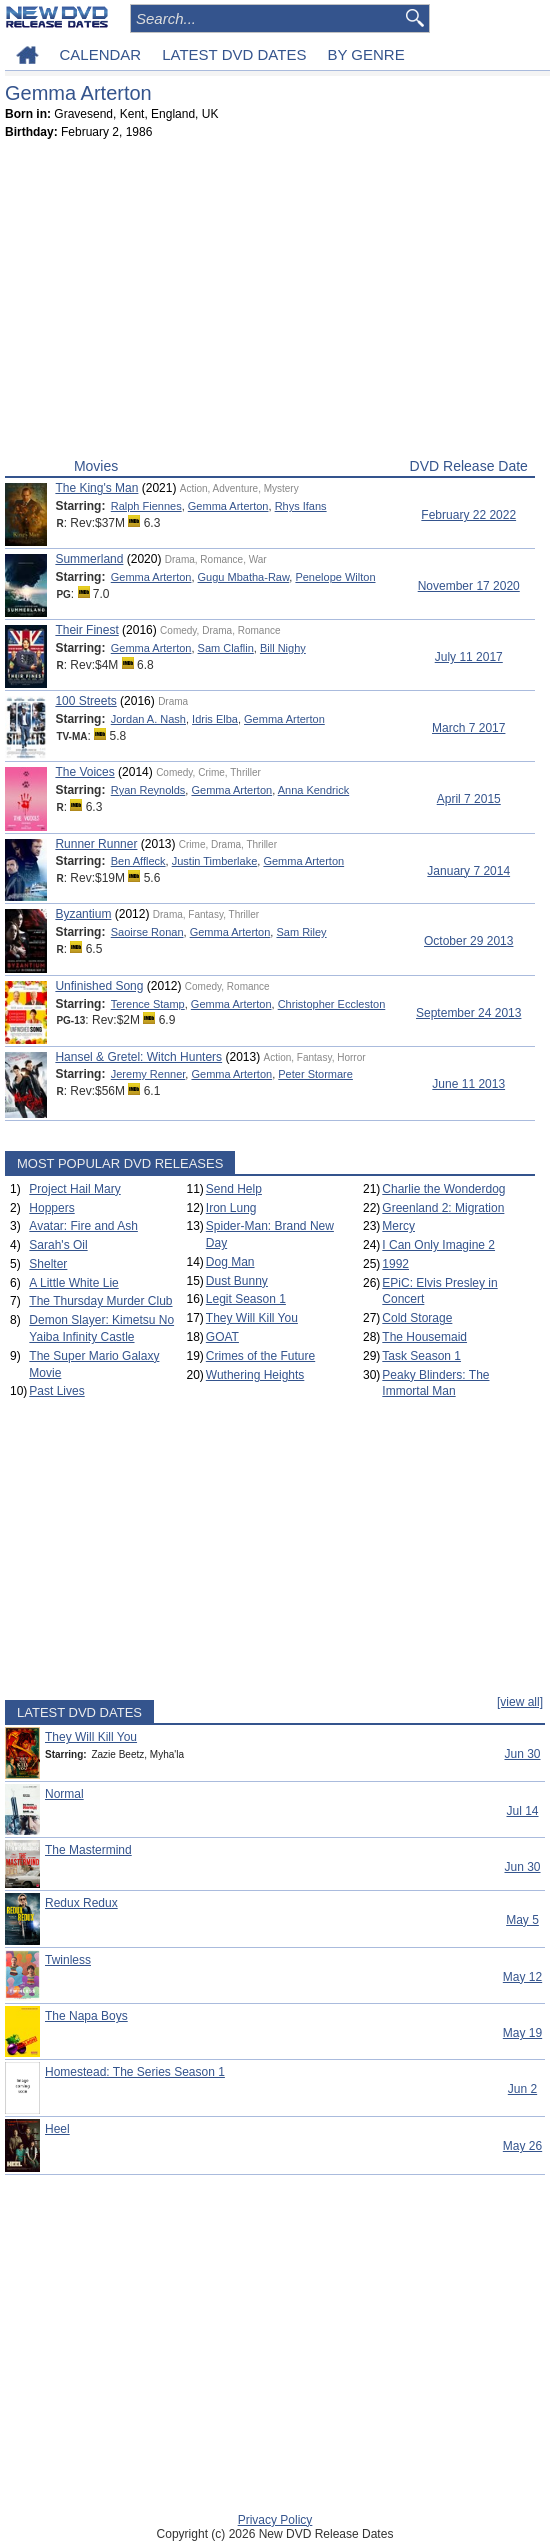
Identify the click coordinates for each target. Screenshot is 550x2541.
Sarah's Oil (58, 1245)
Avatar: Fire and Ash (83, 1226)
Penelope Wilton (335, 577)
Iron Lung (231, 1208)
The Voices (84, 772)
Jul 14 (522, 1811)
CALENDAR (101, 54)
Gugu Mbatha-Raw (244, 577)
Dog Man (230, 1262)
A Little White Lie (73, 1283)
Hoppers (51, 1208)
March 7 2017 (468, 728)
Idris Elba (215, 719)
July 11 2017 (469, 657)
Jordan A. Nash (148, 719)
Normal (64, 1794)
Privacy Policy (275, 2520)
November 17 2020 (469, 586)
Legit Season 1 (246, 1299)
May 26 (522, 2146)
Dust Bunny (237, 1281)
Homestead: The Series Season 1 (135, 2072)
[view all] (520, 1702)
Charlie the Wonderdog (443, 1189)
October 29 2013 (468, 941)
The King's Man (96, 488)
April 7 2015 (469, 799)
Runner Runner (96, 844)
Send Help (234, 1189)
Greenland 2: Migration (443, 1208)
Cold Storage (417, 1318)
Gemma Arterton (228, 506)
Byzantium (83, 914)
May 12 (522, 1977)
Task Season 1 (421, 1356)
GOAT (222, 1337)
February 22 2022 (468, 515)
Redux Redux (81, 1903)
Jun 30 (522, 1754)
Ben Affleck (138, 861)
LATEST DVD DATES (234, 54)
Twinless (68, 1960)
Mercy (398, 1226)
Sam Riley (301, 932)
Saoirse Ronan (147, 932)
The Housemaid (424, 1337)
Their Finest (86, 630)
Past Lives (56, 1391)
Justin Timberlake (215, 861)
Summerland (89, 559)
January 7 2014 (468, 871)
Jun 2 (522, 2089)
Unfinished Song (99, 986)
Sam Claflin (226, 648)
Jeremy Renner (148, 1074)
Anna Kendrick (314, 790)
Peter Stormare (315, 1074)
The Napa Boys (86, 2016)
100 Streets (85, 701)
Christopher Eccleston (332, 1004)
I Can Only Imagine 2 (438, 1245)
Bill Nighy (283, 648)
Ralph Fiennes (146, 506)
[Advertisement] (270, 303)
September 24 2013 (468, 1013)
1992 (395, 1264)
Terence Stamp (148, 1004)
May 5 (522, 1920)
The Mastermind (88, 1850)
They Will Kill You (252, 1318)
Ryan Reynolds (148, 790)
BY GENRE (365, 54)
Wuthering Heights (255, 1375)
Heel (57, 2129)
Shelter (48, 1264)
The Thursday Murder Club (100, 1301)
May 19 (522, 2033)
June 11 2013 (468, 1084)
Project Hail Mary (74, 1189)
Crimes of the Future (260, 1356)
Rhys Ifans (301, 506)
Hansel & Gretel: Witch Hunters (138, 1057)
